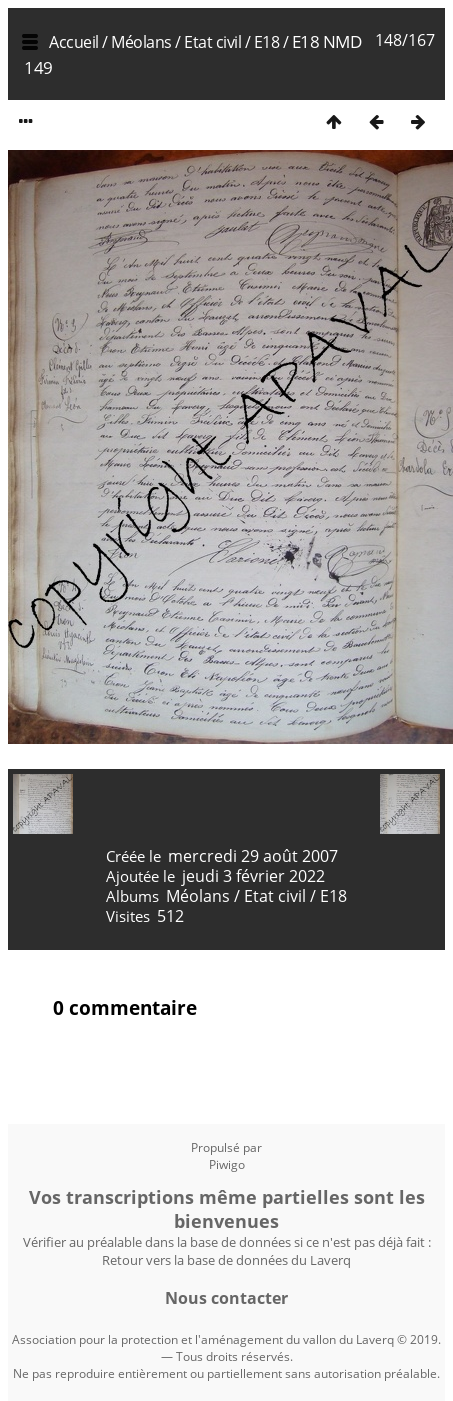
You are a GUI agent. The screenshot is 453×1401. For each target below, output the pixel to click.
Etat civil (212, 42)
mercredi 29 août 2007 (253, 856)
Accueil (74, 42)
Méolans (141, 42)
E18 (267, 42)
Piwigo (227, 1164)
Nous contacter (226, 1298)
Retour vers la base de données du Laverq (226, 1260)
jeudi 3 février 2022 (253, 876)
